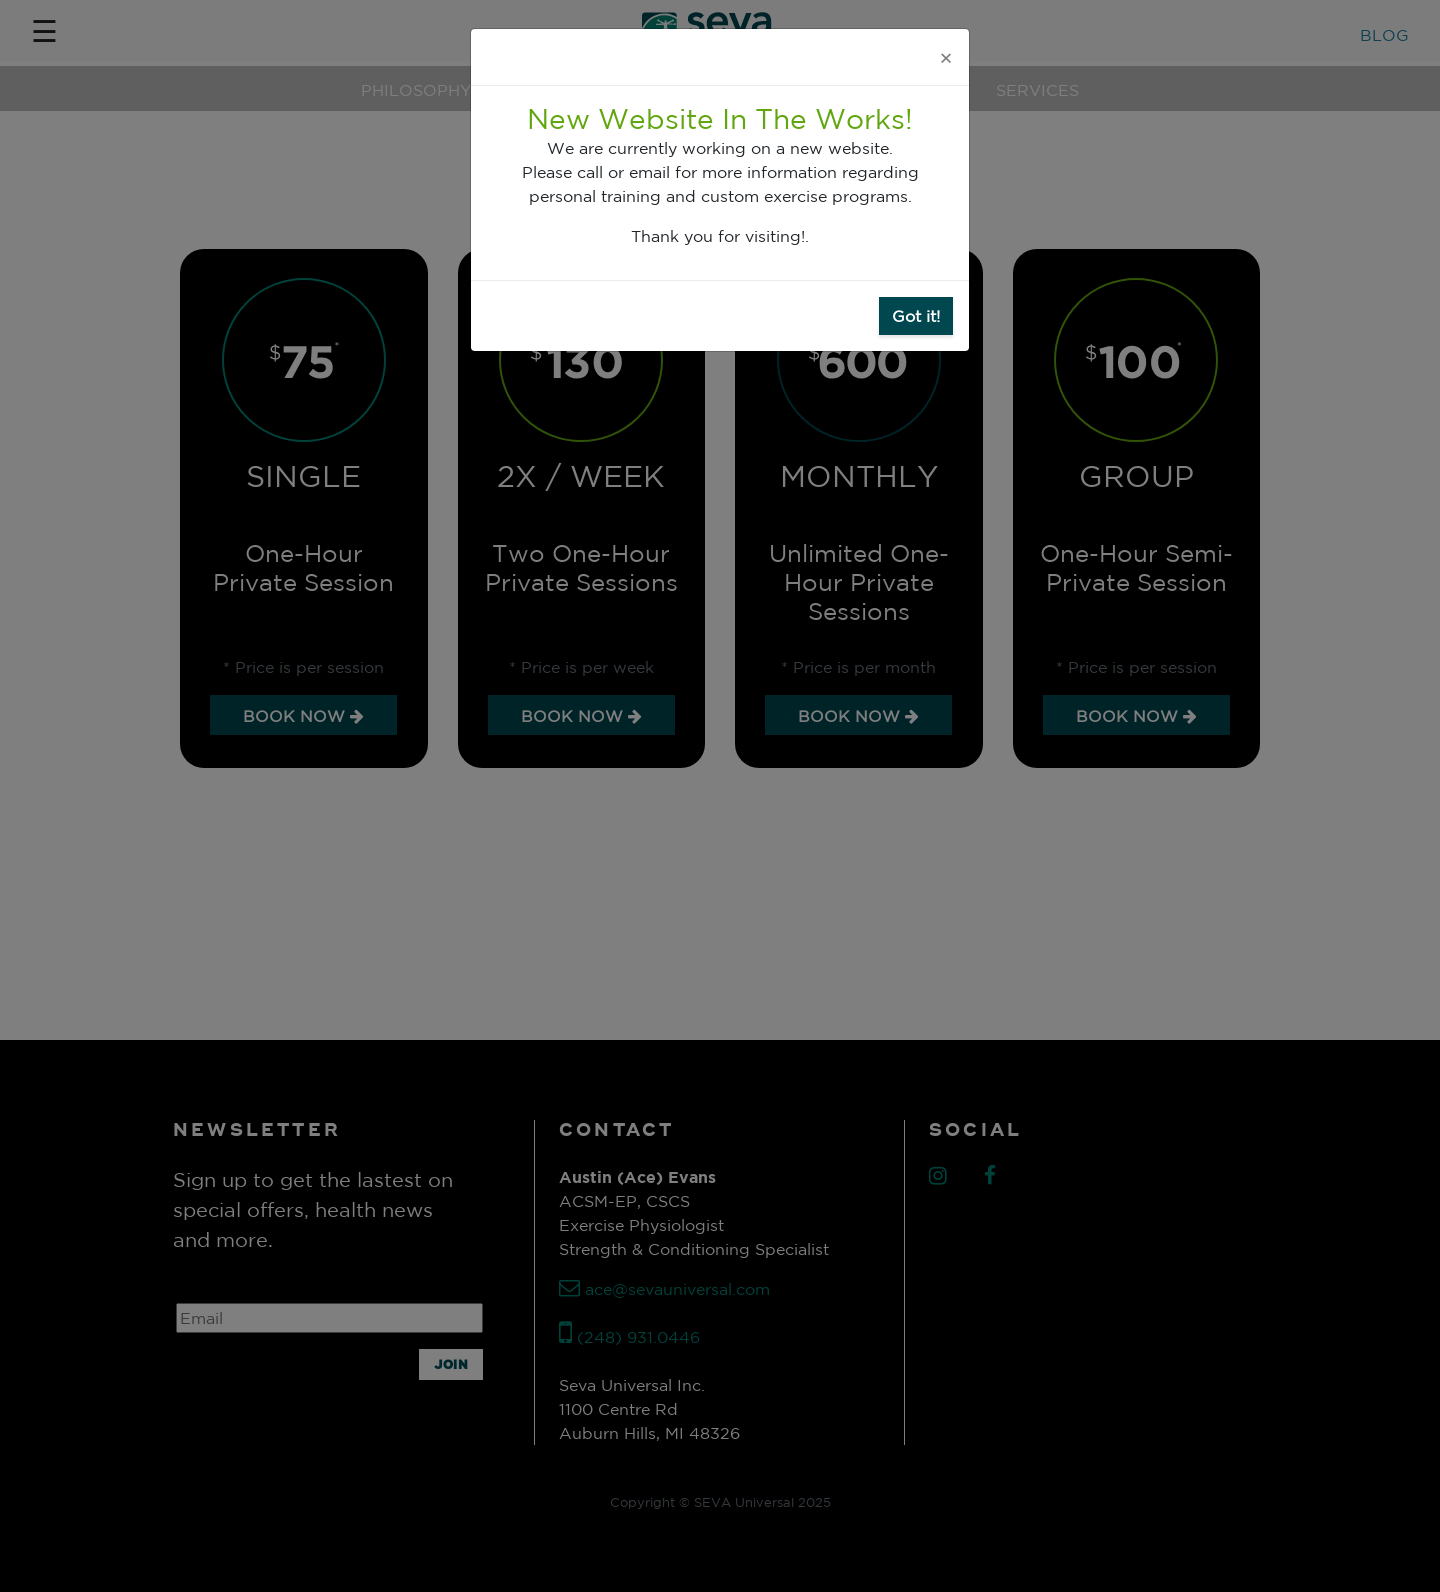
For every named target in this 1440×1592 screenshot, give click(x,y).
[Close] (946, 57)
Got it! (916, 316)
